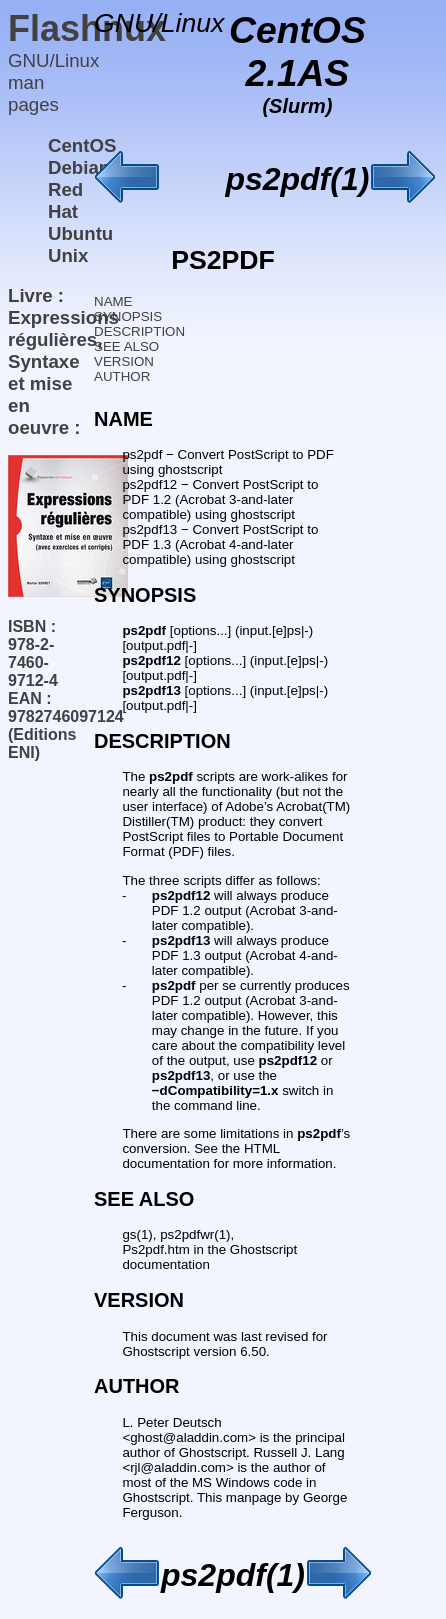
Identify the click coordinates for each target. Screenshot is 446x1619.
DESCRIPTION (139, 331)
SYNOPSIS (128, 316)
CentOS (82, 145)
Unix (68, 255)
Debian (79, 167)
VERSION (124, 361)
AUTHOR (122, 376)
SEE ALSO (126, 346)
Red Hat (65, 200)
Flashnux (87, 28)
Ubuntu (80, 233)
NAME (113, 301)
